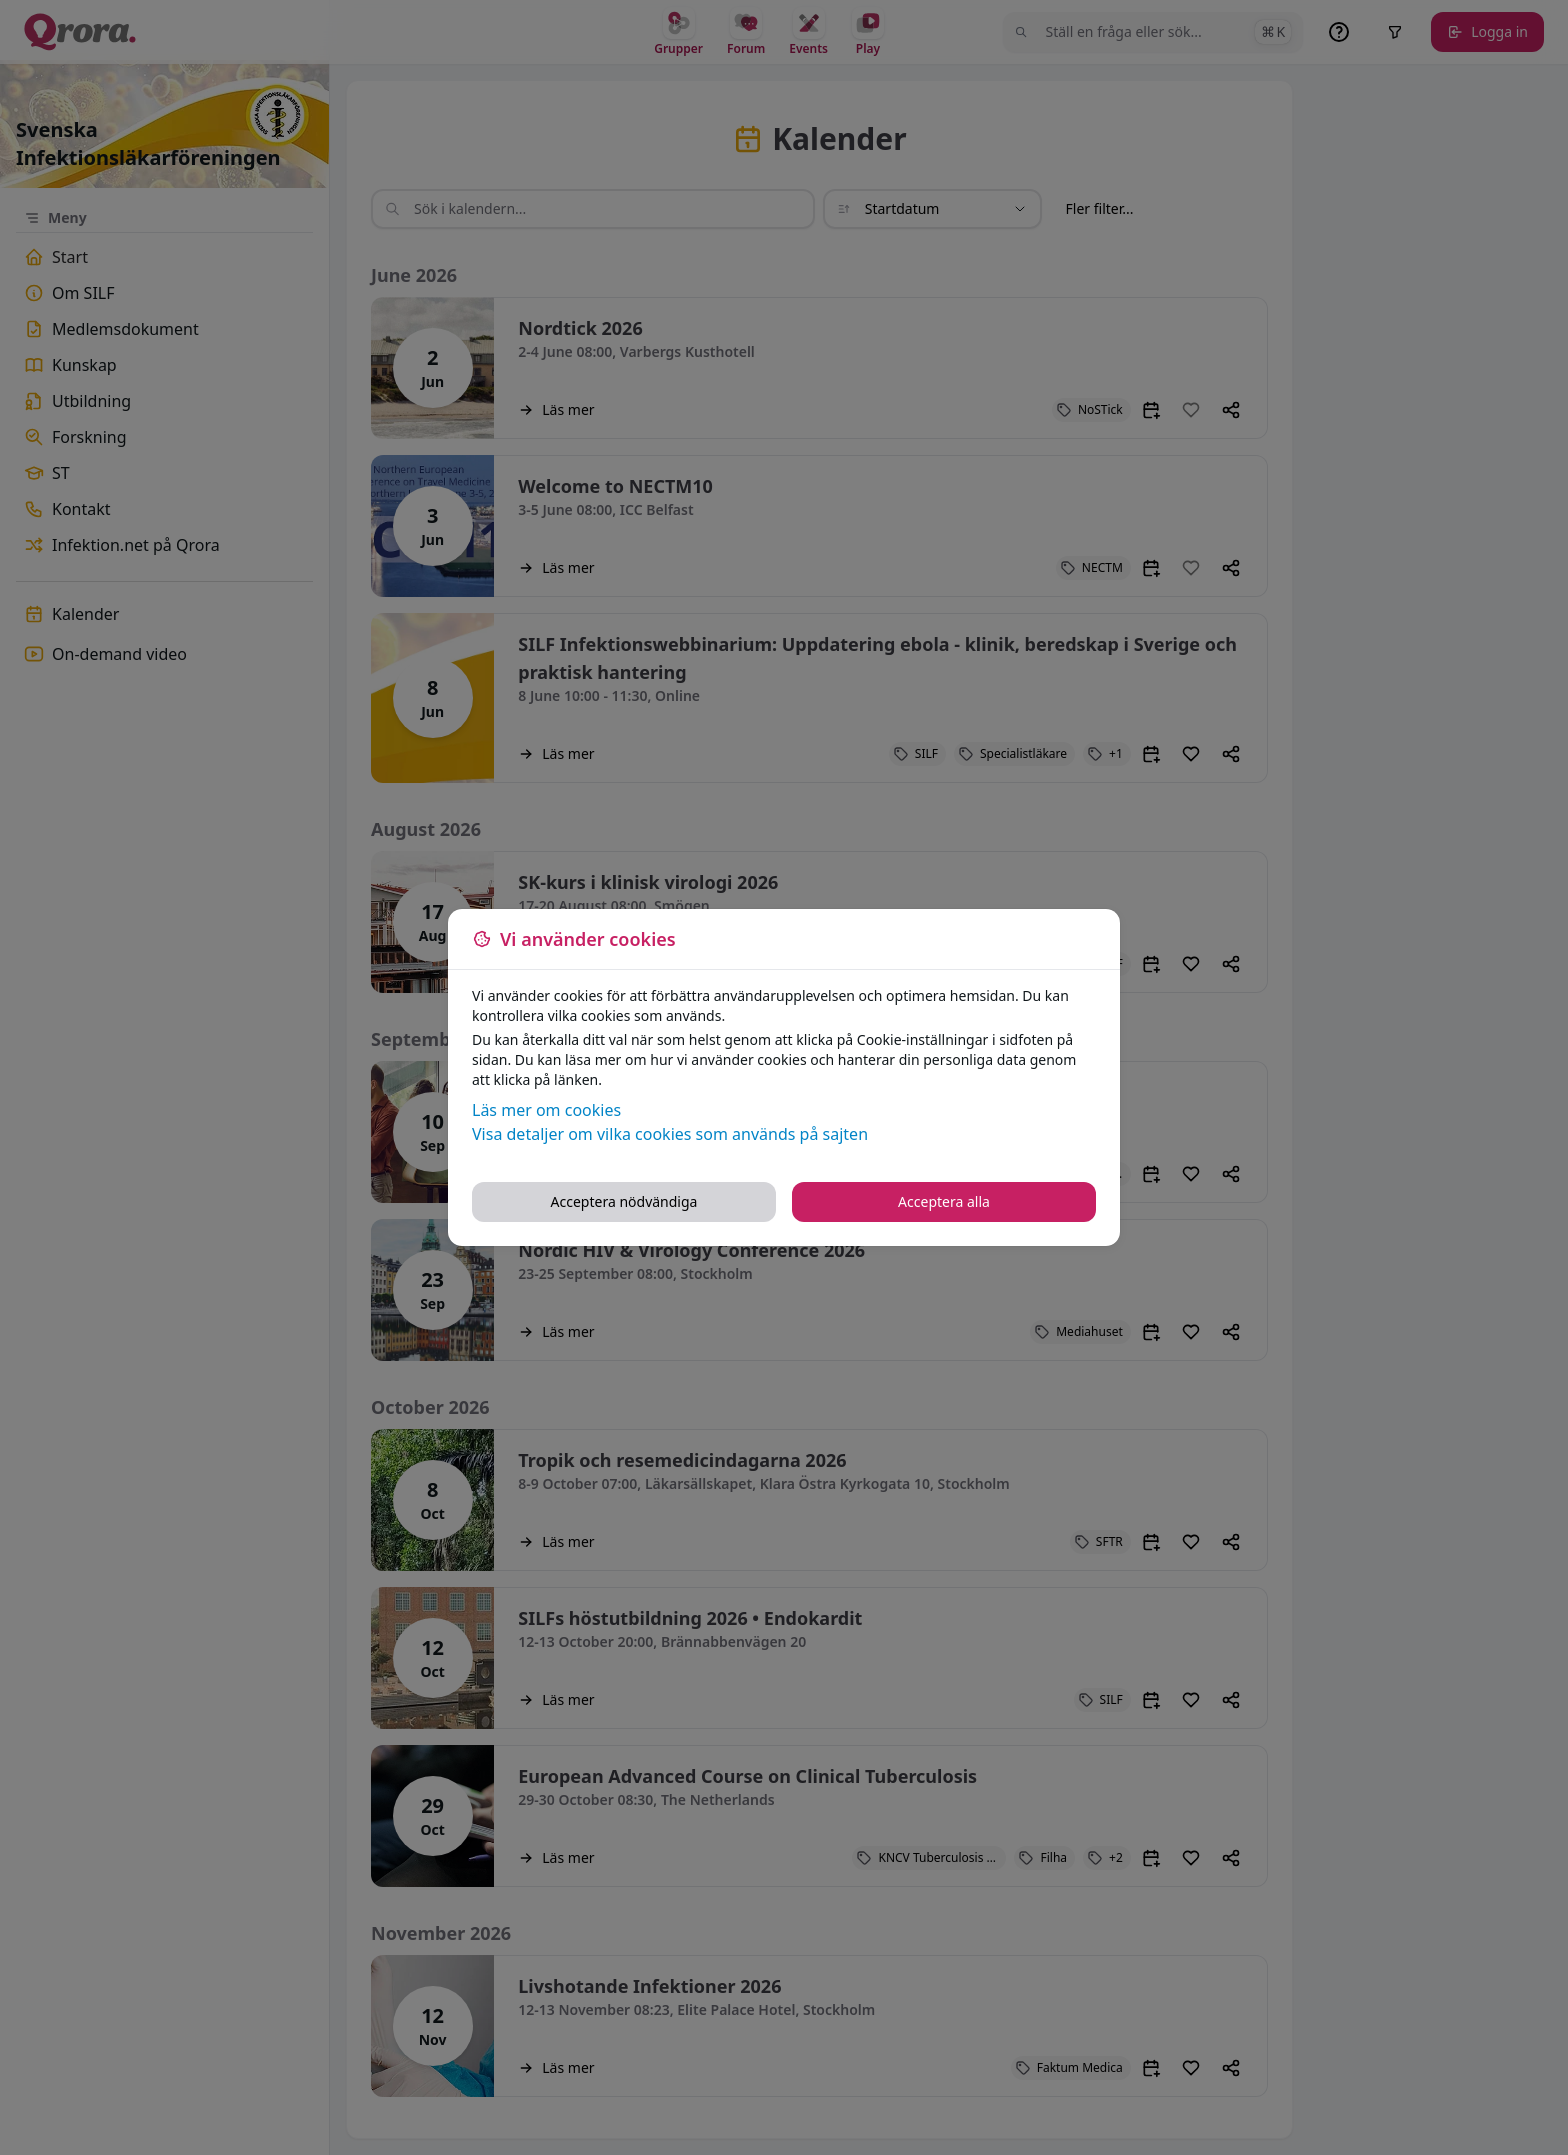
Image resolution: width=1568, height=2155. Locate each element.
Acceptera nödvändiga (624, 1201)
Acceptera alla (944, 1201)
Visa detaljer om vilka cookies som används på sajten (670, 1134)
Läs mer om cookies (546, 1110)
